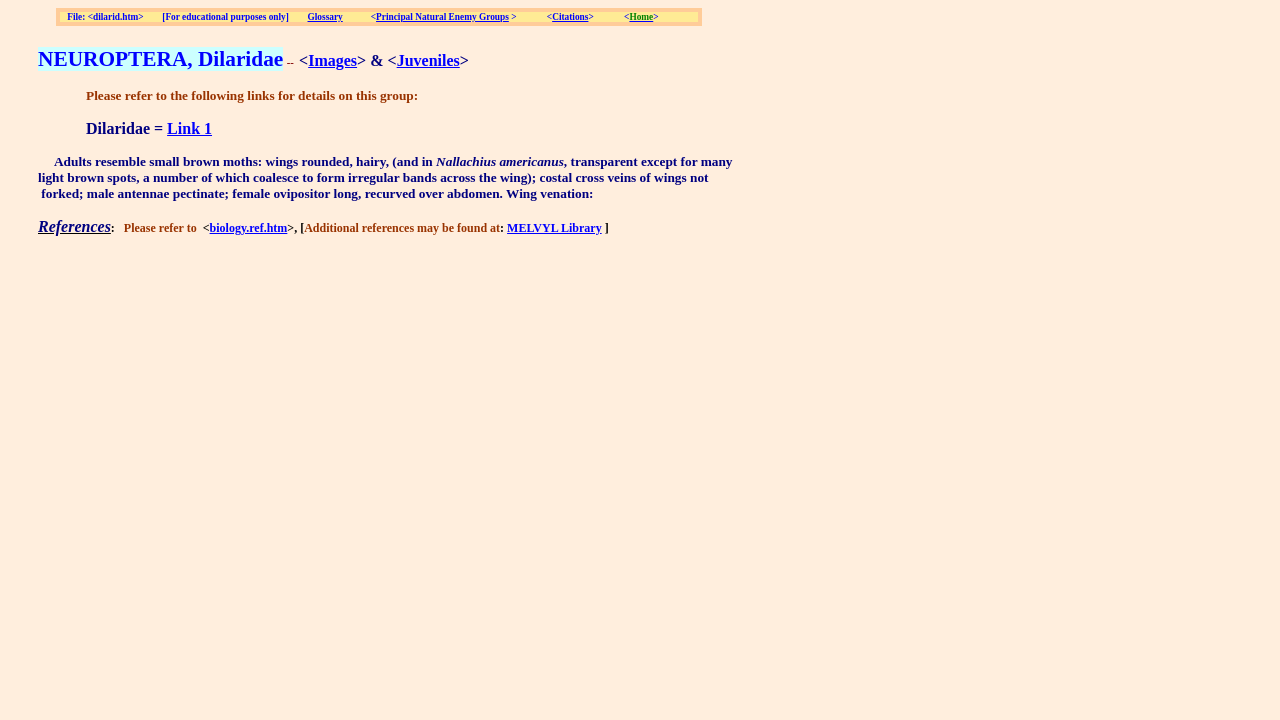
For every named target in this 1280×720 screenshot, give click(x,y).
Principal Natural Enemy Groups (442, 17)
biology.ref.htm (249, 228)
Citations (570, 17)
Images (332, 60)
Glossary (325, 17)
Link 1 (189, 128)
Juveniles (428, 60)
